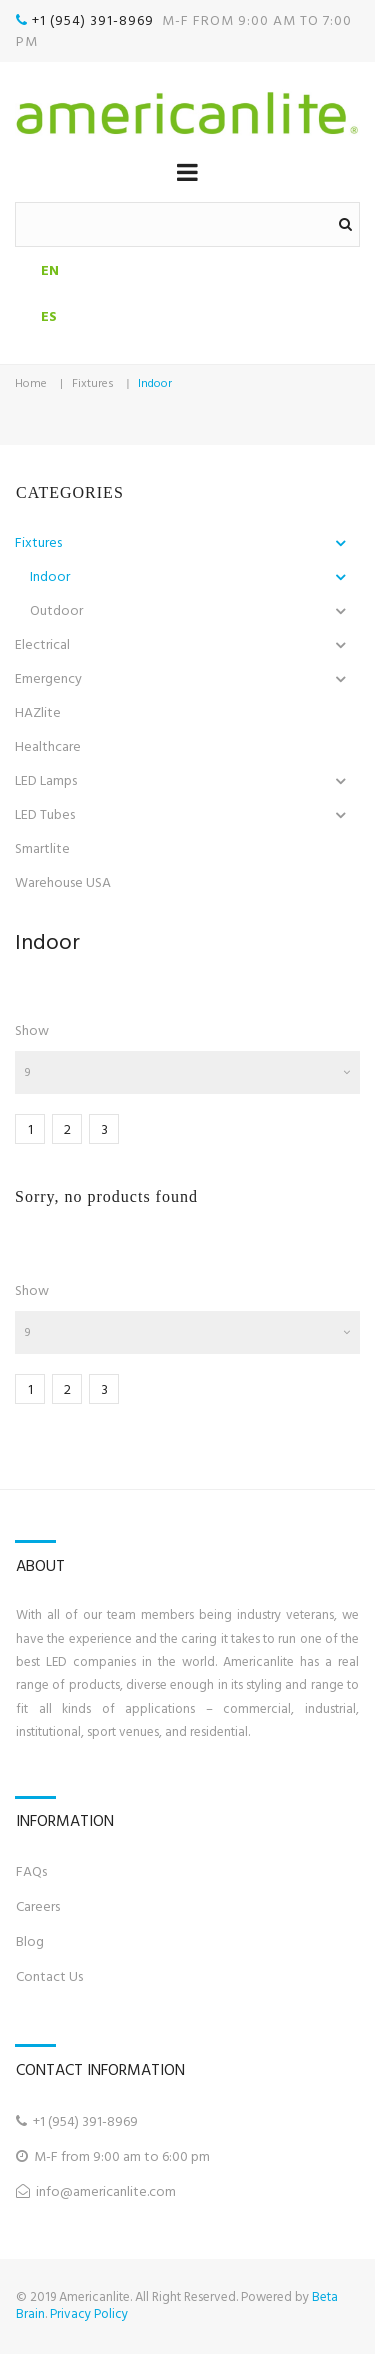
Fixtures (93, 383)
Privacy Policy (89, 2314)
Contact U (47, 1976)
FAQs (31, 1871)
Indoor (155, 383)
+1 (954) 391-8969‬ (95, 20)
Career (35, 1906)
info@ (54, 2191)
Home (31, 383)
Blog (30, 1941)
